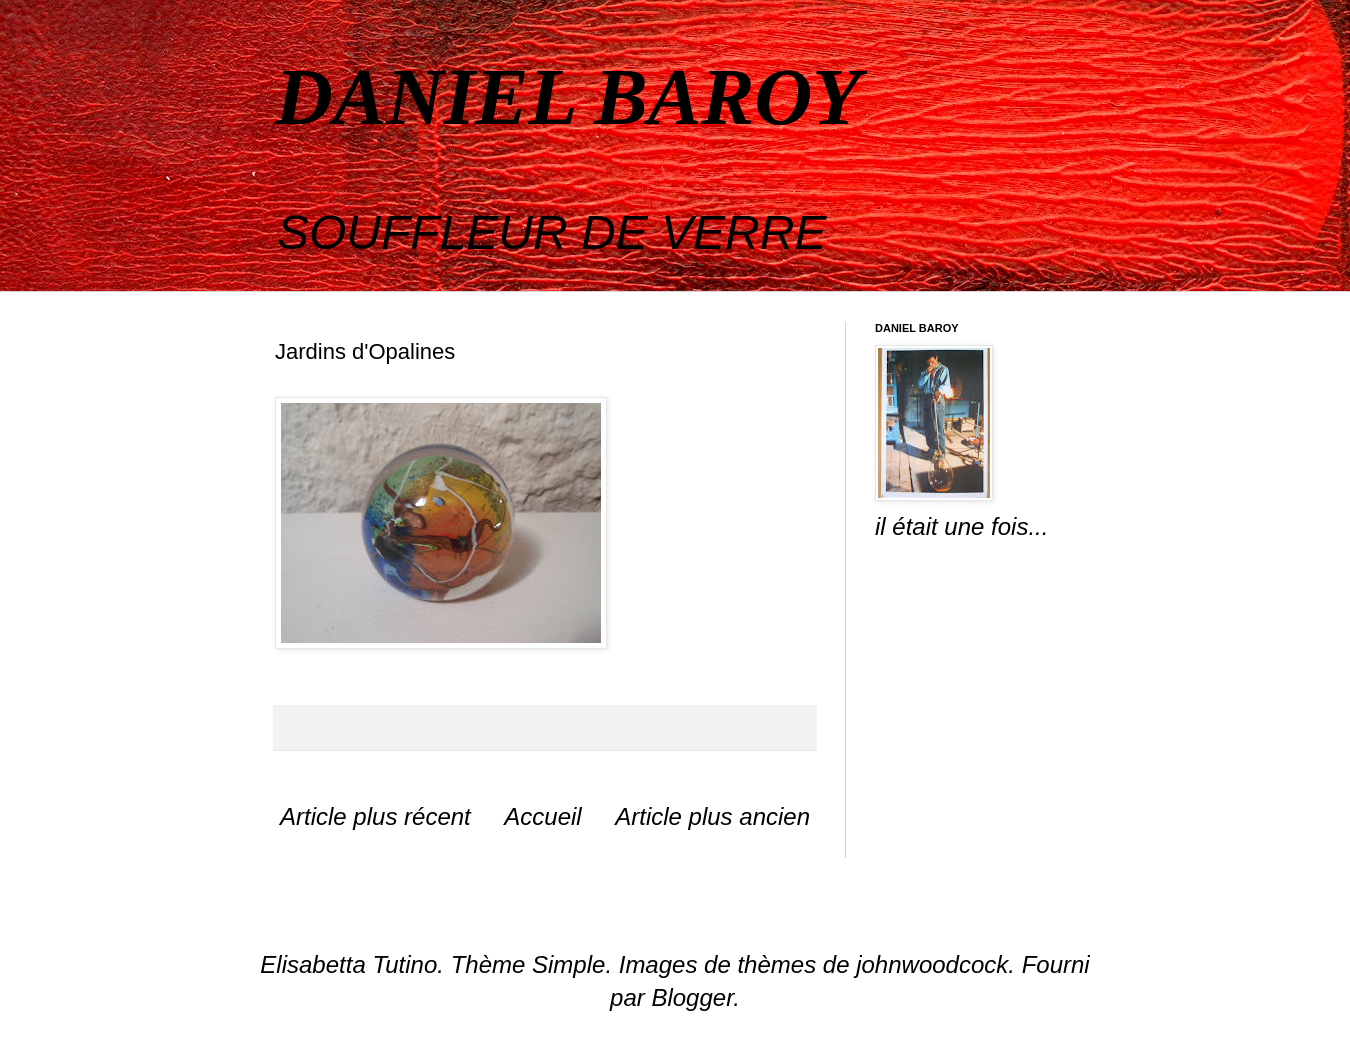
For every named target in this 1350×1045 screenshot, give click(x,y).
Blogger (692, 997)
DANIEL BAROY (568, 97)
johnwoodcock (932, 964)
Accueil (542, 816)
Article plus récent (375, 816)
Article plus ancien (712, 816)
